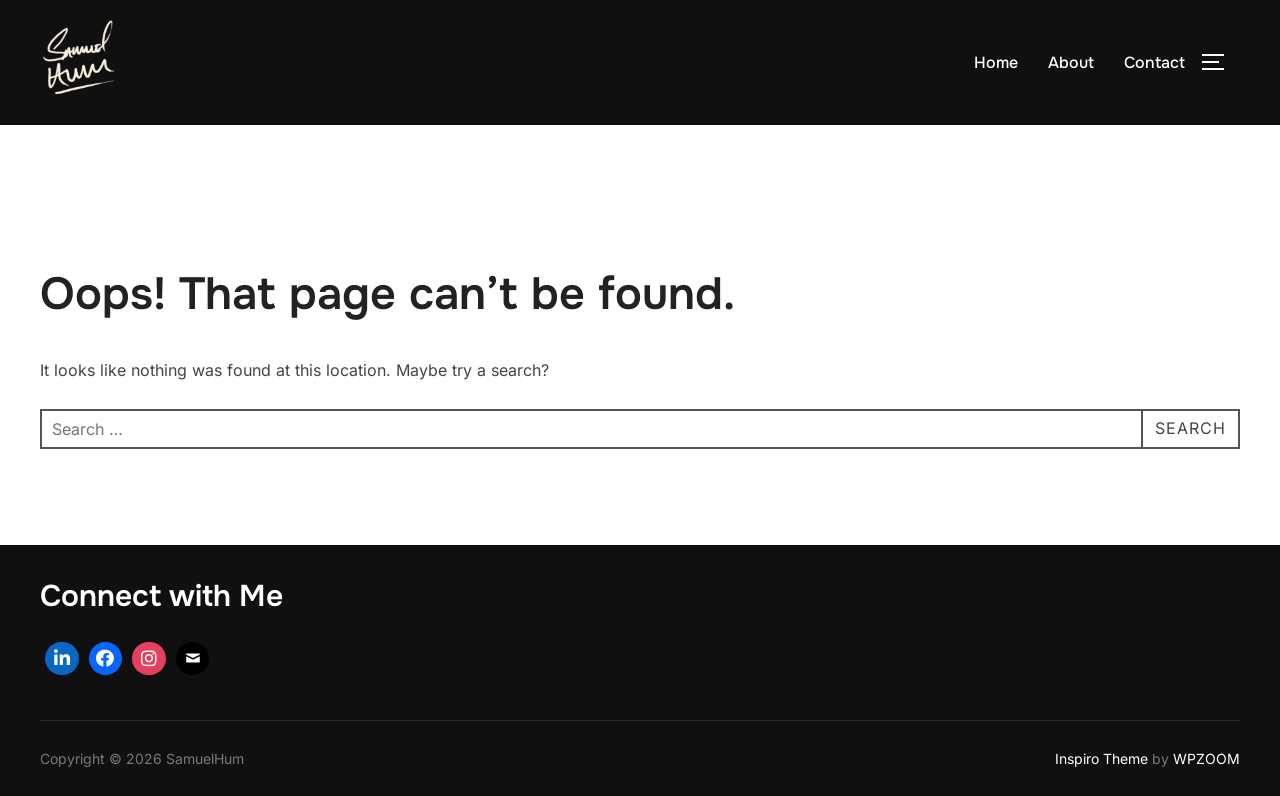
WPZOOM (1206, 758)
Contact (1154, 62)
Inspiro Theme (1101, 758)
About (1071, 62)
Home (996, 62)
